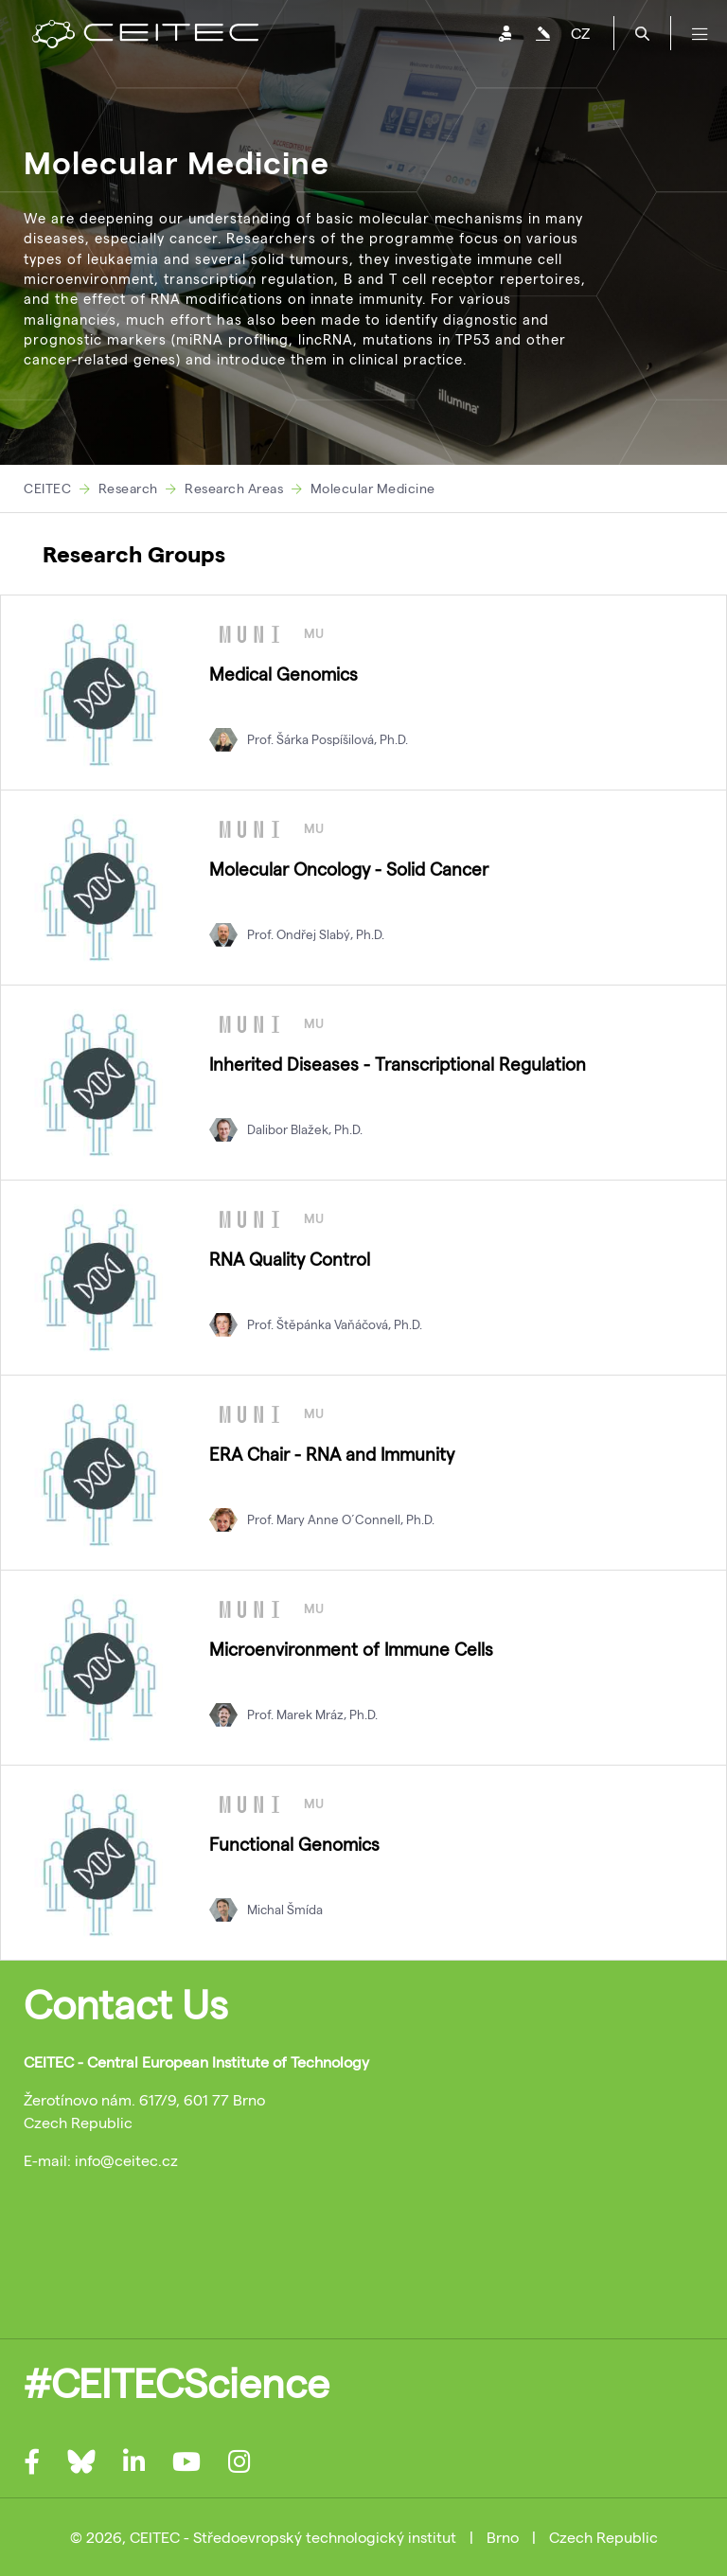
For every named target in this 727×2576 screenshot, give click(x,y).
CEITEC (47, 488)
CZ (580, 33)
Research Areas (234, 488)
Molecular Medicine (372, 488)
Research (128, 488)
